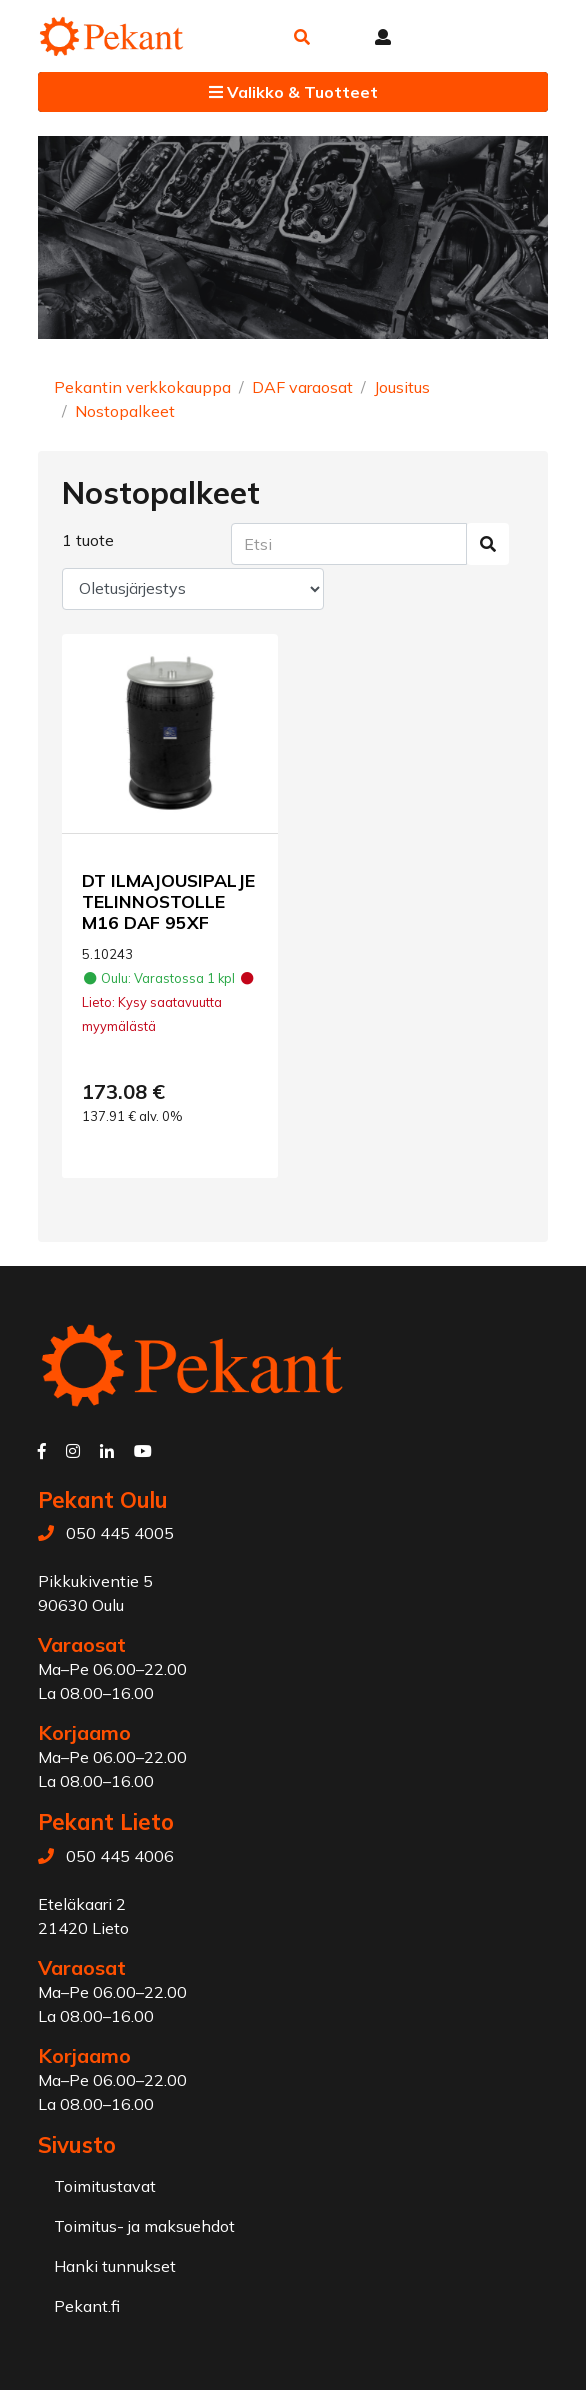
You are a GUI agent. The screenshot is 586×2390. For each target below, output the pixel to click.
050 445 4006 (120, 1856)
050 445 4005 (120, 1533)
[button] (302, 37)
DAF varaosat (302, 387)
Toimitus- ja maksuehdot (144, 2226)
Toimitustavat (105, 2186)
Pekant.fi (87, 2306)
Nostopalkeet (125, 411)
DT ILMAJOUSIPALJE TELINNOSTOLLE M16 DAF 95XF (168, 901)
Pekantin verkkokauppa (142, 387)
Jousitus (402, 387)
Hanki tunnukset (115, 2266)
